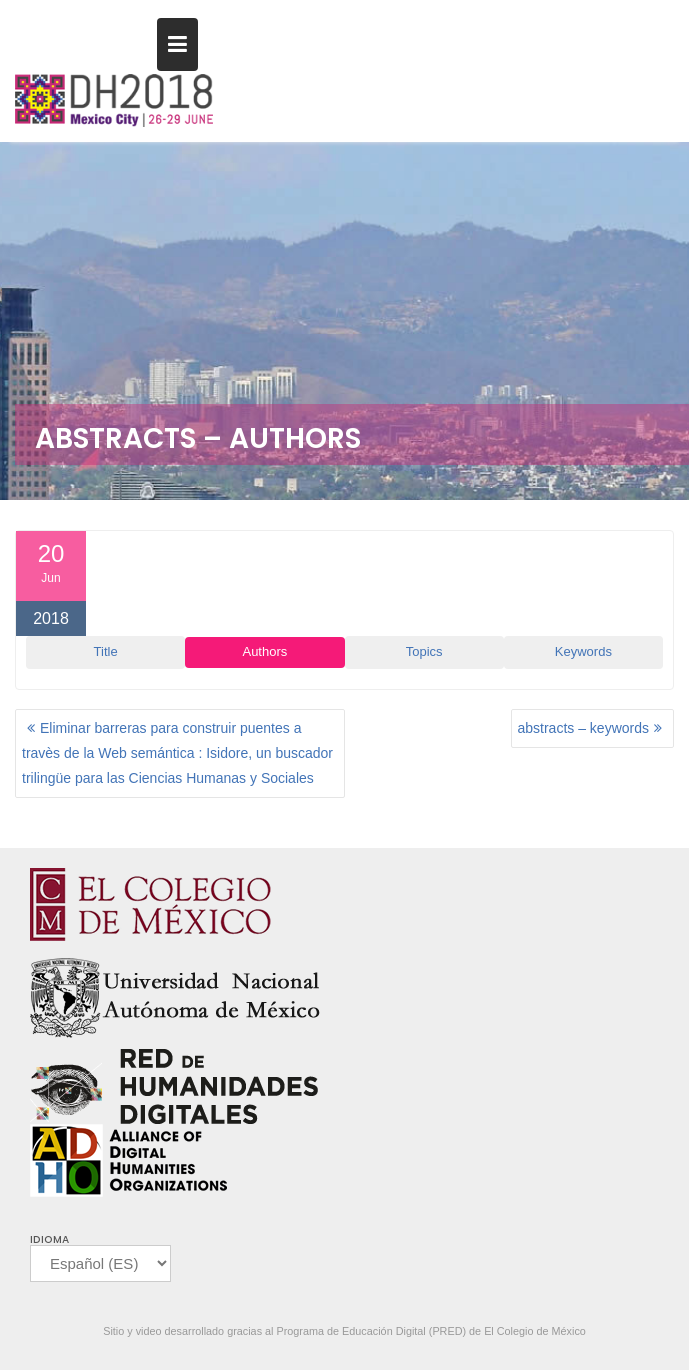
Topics (424, 651)
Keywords (583, 651)
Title (106, 651)
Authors (264, 651)
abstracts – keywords (584, 728)
